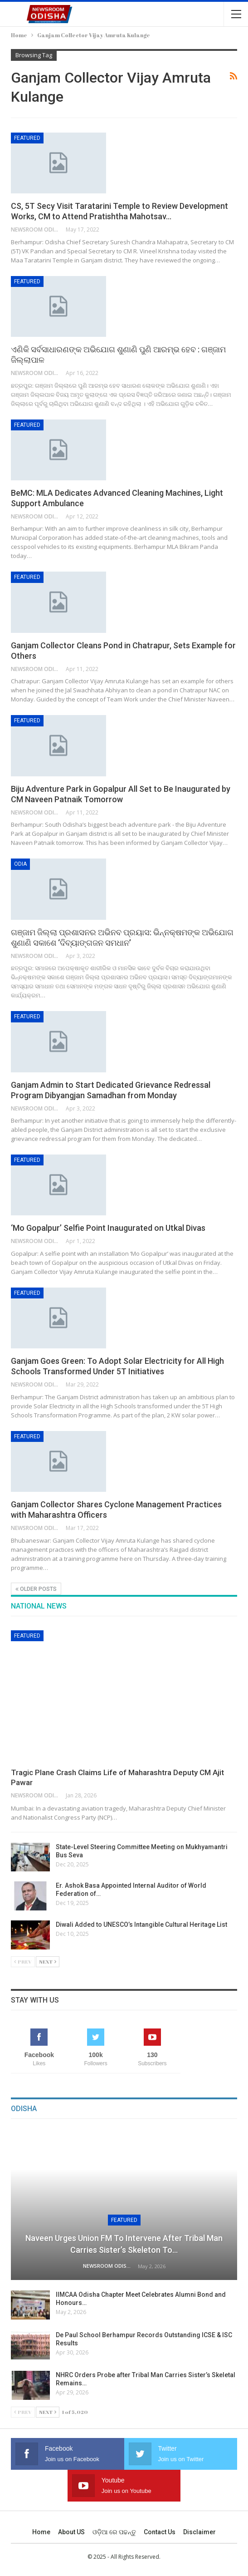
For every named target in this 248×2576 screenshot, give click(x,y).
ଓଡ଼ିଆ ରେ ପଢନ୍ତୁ (114, 2532)
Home (41, 2532)
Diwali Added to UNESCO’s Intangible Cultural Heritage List (142, 1924)
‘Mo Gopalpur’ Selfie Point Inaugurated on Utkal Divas (108, 1228)
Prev (23, 1961)
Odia (20, 864)
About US (71, 2532)
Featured (27, 138)
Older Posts (36, 1589)
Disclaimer (199, 2532)
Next (47, 1961)
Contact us (159, 2532)
